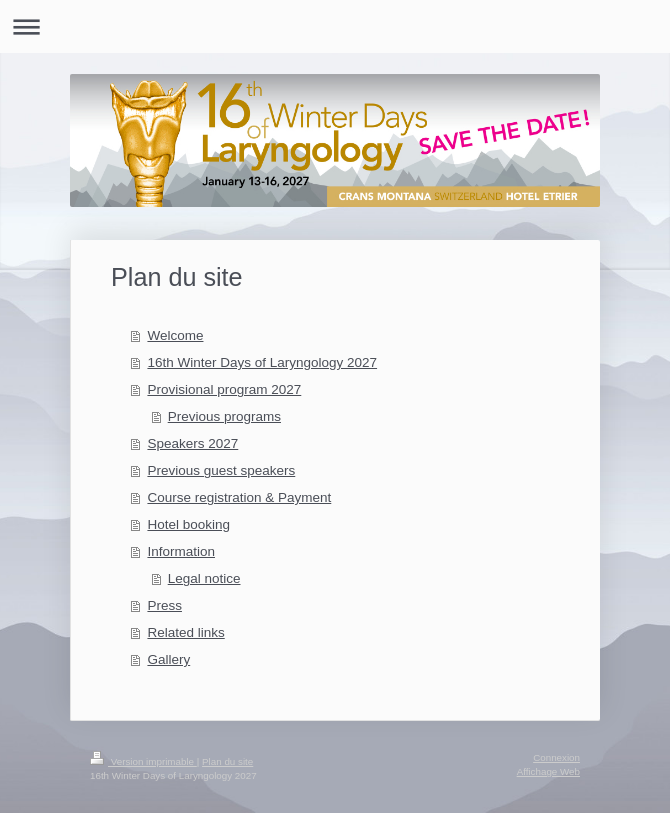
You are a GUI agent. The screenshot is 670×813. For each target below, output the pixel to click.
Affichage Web (548, 771)
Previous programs (224, 416)
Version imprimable (143, 761)
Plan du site (227, 761)
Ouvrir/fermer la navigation (335, 26)
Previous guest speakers (221, 470)
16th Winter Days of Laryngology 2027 (262, 362)
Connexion (556, 757)
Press (164, 605)
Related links (185, 632)
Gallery (168, 659)
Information (181, 551)
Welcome (175, 335)
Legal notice (204, 578)
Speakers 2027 (192, 443)
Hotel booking (188, 524)
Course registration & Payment (239, 497)
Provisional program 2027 (224, 389)
